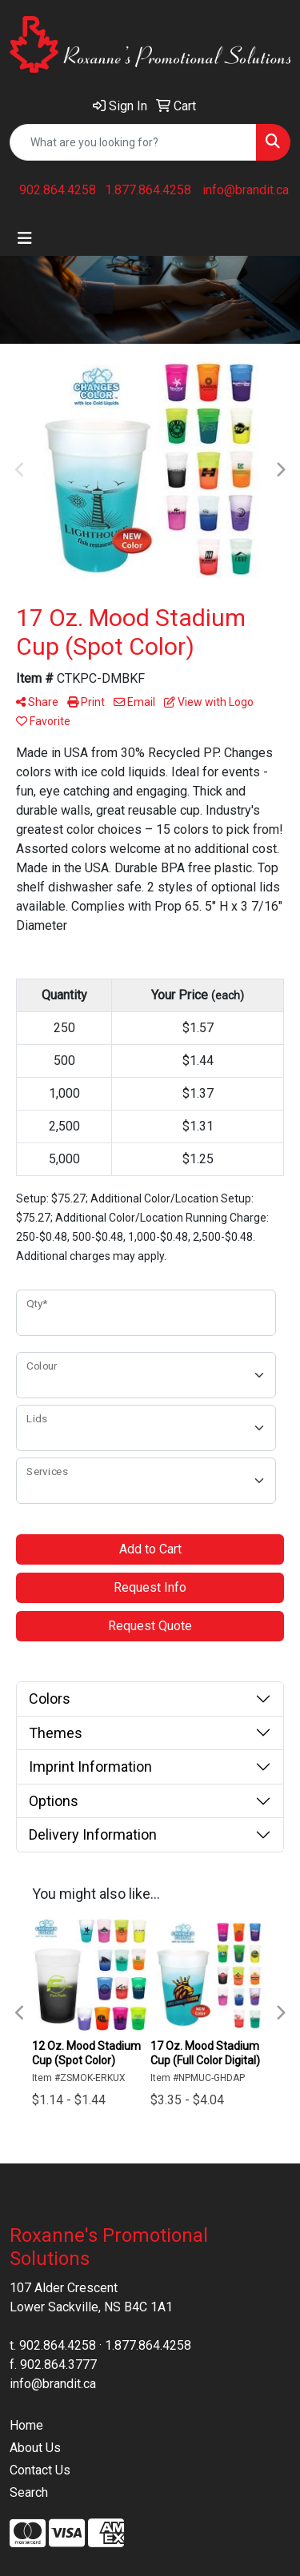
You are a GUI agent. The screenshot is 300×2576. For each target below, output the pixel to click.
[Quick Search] (133, 142)
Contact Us (40, 2470)
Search (29, 2492)
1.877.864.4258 (148, 189)
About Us (35, 2447)
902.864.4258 (57, 189)
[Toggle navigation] (25, 238)
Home (26, 2425)
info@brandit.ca (245, 189)
